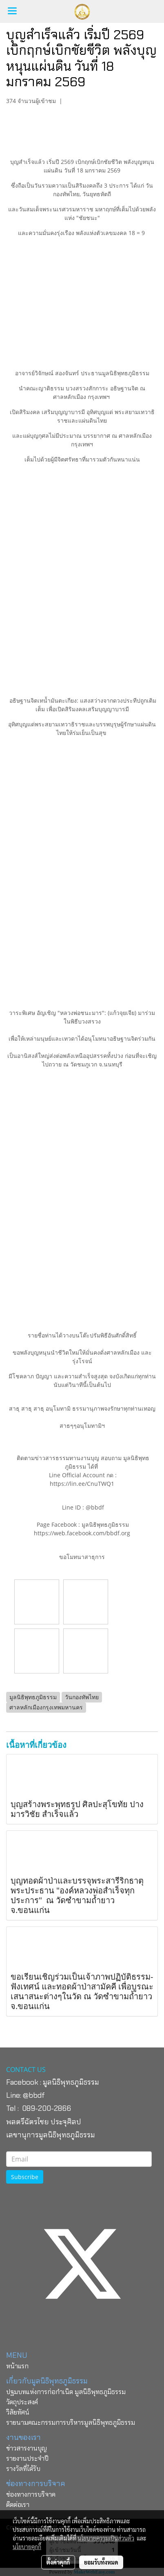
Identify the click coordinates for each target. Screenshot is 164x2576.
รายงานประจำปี (27, 2458)
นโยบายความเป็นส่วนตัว (106, 2538)
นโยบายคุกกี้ (27, 2546)
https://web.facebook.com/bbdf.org (82, 1533)
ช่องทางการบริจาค (30, 2494)
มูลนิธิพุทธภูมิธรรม (71, 2082)
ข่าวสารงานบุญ (26, 2448)
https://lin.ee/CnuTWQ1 (82, 1483)
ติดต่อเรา (17, 2504)
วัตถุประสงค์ (22, 2402)
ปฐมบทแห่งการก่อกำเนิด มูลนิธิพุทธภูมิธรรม (66, 2392)
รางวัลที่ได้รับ (23, 2468)
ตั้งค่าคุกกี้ (58, 2562)
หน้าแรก (17, 2366)
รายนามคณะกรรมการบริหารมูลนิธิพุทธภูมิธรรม (70, 2422)
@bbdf (34, 2095)
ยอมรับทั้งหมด (101, 2562)
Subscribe (24, 2177)
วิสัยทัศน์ (17, 2412)
